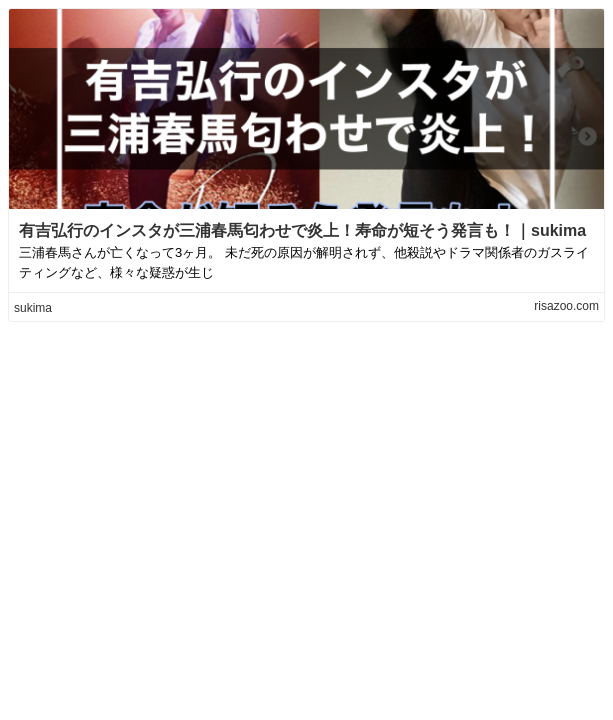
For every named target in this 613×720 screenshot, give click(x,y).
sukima (33, 308)
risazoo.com (566, 306)
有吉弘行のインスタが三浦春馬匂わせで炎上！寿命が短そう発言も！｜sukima (302, 230)
